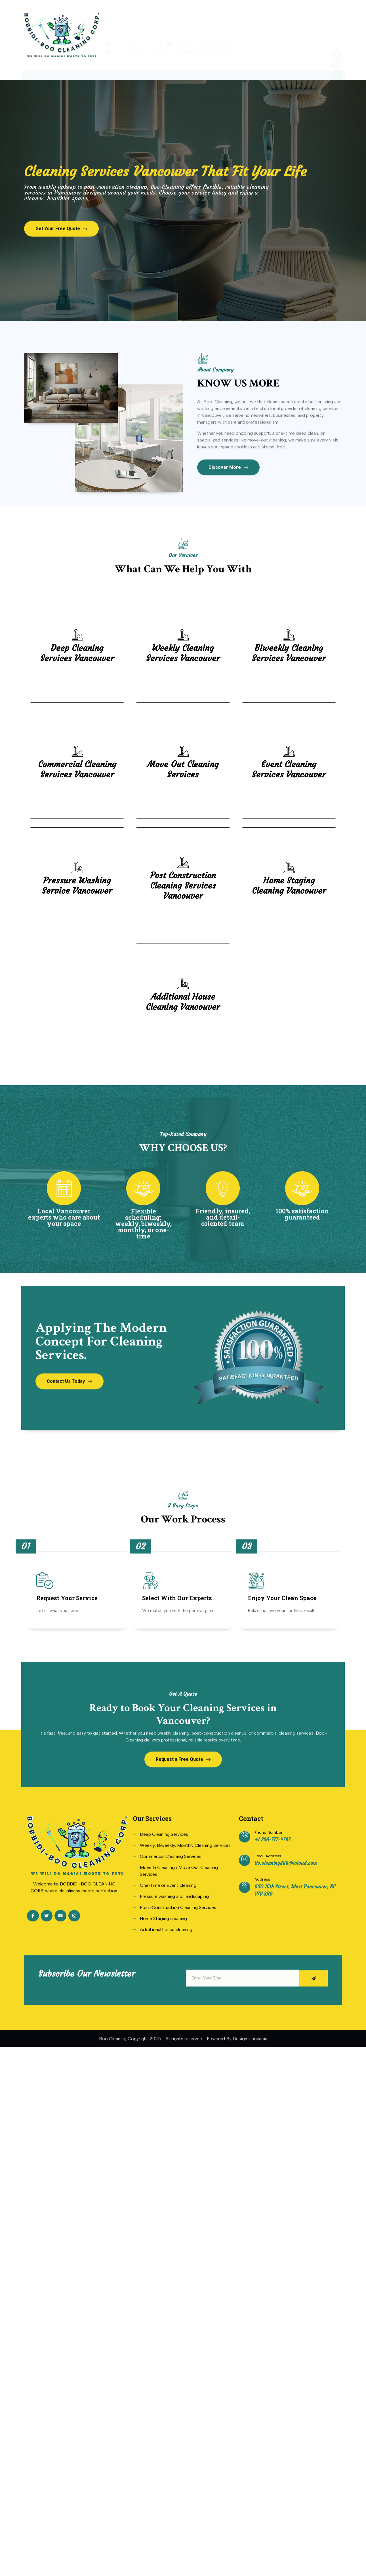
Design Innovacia (250, 2069)
